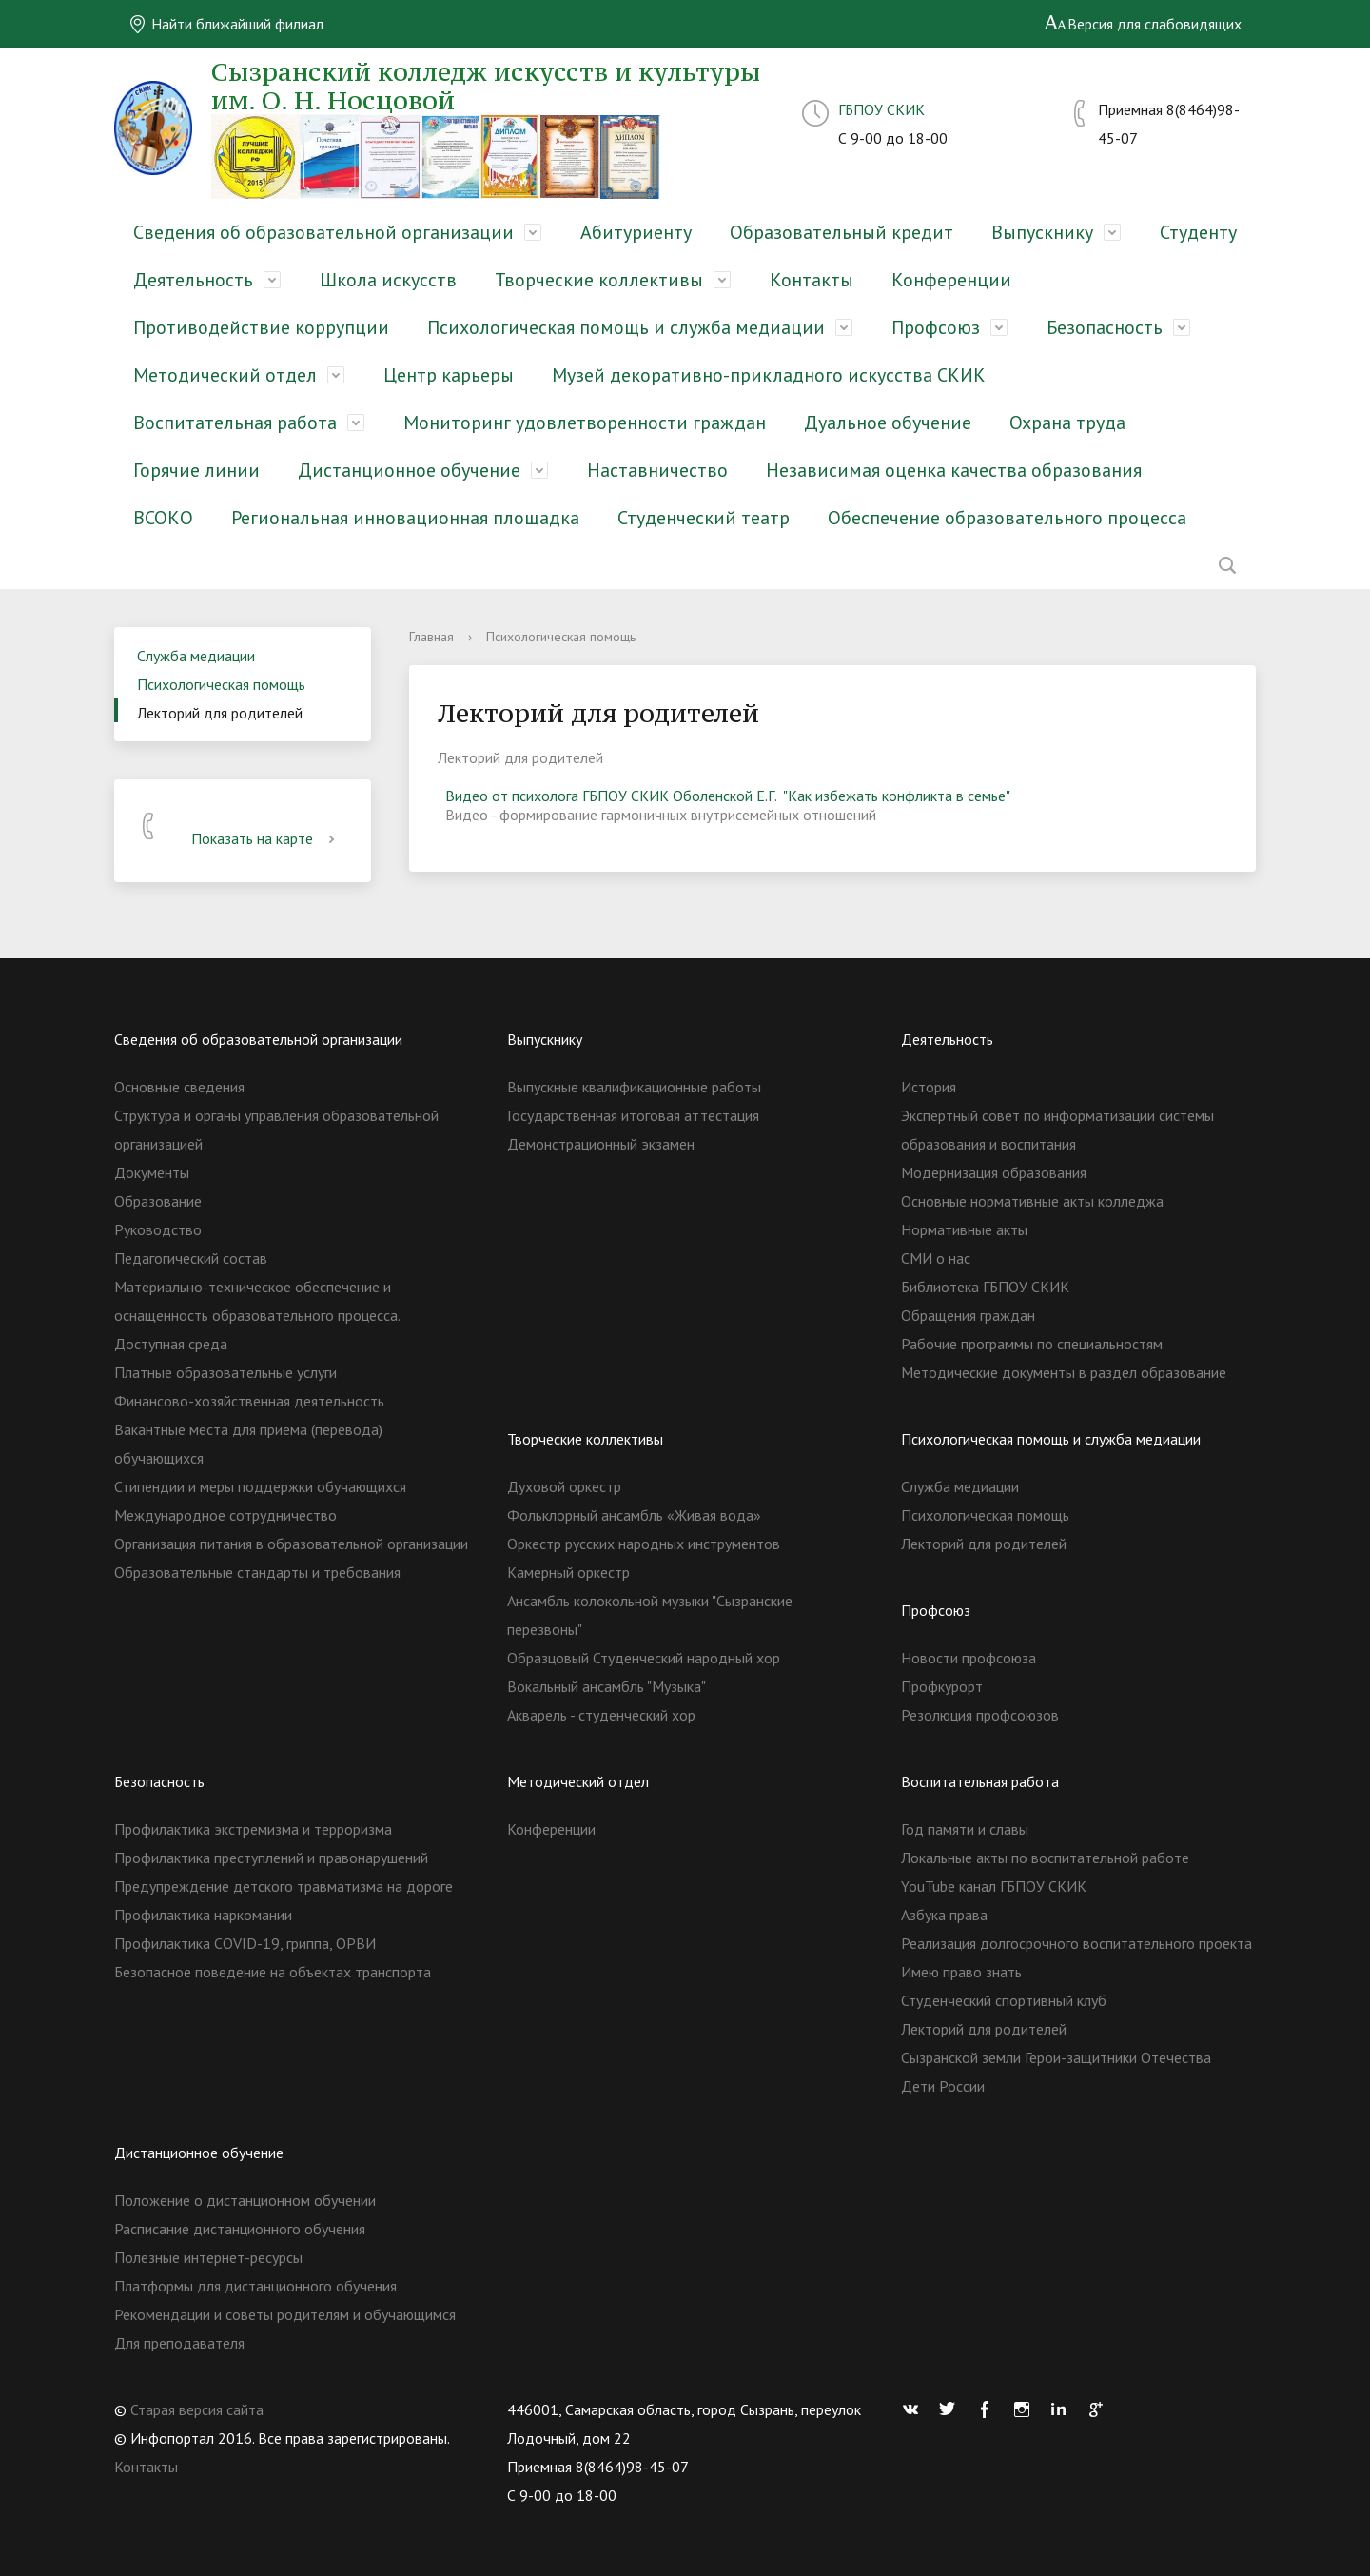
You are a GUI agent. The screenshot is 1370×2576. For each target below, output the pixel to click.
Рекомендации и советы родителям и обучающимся (285, 2314)
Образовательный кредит (841, 232)
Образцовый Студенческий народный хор (643, 1657)
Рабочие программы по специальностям (1032, 1343)
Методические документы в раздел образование (1063, 1372)
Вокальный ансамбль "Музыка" (606, 1686)
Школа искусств (388, 279)
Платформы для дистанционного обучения (255, 2285)
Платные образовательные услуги (225, 1372)
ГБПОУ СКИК (881, 109)
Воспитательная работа (235, 422)
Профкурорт (942, 1686)
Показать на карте (266, 838)
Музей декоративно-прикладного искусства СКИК (769, 375)
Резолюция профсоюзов (980, 1714)
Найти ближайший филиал (225, 23)
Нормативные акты (964, 1229)
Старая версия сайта (197, 2409)
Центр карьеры (448, 375)
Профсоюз (935, 327)
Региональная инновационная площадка (405, 517)
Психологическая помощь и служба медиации (626, 327)
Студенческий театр (703, 517)
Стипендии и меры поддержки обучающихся (260, 1486)
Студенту (1198, 232)
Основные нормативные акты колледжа (1032, 1200)
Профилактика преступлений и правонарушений (271, 1857)
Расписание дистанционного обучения (239, 2228)
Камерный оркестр (568, 1572)
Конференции (951, 279)
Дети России (943, 2085)
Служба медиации (196, 655)
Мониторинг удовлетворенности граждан (584, 422)
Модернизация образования (993, 1172)
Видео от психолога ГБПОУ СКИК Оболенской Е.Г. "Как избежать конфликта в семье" (727, 795)
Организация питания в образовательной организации (291, 1543)
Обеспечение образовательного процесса (1007, 517)
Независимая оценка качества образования (954, 470)
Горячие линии (196, 470)
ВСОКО (163, 517)
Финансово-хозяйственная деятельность (249, 1400)
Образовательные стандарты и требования (257, 1572)
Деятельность (193, 279)
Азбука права (944, 1914)
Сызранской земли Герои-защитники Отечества (1056, 2057)
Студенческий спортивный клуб (1003, 2000)
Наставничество (657, 470)
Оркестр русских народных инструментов (643, 1543)
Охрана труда (1067, 422)
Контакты (811, 279)
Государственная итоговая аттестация (633, 1115)
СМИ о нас (935, 1258)
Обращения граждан (968, 1315)
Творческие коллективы (599, 279)
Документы (151, 1172)
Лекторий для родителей (220, 712)
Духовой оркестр (564, 1486)
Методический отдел (225, 375)
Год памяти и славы (964, 1829)
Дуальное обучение (887, 422)
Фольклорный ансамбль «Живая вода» (634, 1514)
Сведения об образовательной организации (323, 232)
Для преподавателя (179, 2342)
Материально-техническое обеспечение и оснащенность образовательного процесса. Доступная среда (257, 1315)
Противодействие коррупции (261, 327)
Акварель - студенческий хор (601, 1714)
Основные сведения (179, 1086)
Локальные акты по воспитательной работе (1045, 1857)
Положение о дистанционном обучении (245, 2200)
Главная (431, 636)
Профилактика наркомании (203, 1914)
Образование (158, 1200)
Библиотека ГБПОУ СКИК (985, 1286)
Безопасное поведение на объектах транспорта (272, 1971)
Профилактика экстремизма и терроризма (253, 1829)
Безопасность (1105, 327)
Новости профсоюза (968, 1657)
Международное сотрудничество (225, 1514)
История (928, 1086)
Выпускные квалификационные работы (634, 1086)
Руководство (158, 1229)
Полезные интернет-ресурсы (208, 2257)
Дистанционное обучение (409, 470)
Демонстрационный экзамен (601, 1143)
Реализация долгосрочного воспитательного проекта (1076, 1943)
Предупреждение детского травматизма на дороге (283, 1886)
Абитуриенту (636, 232)
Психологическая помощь (221, 684)
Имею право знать (961, 1971)
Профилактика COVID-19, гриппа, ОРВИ (245, 1943)
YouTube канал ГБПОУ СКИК (993, 1886)
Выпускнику (1042, 232)
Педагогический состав (190, 1258)
